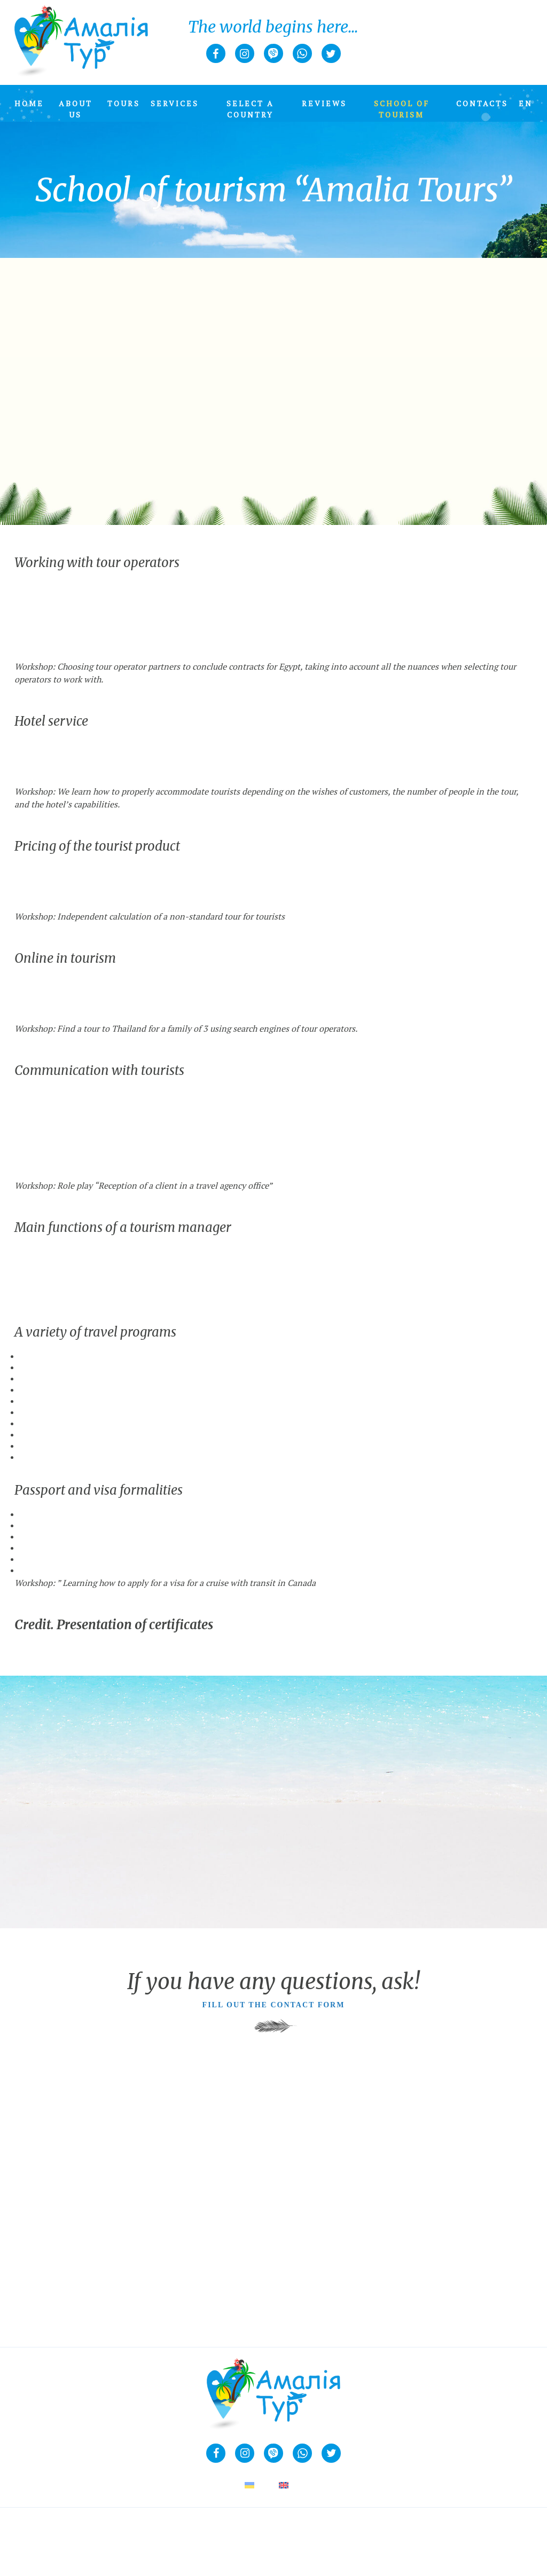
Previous (475, 444)
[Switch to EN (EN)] (291, 2487)
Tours (123, 103)
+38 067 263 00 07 (442, 14)
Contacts (482, 103)
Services (175, 103)
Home (29, 103)
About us (75, 109)
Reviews (324, 103)
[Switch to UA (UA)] (256, 2487)
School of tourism (401, 109)
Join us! (427, 29)
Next (510, 444)
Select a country (250, 109)
